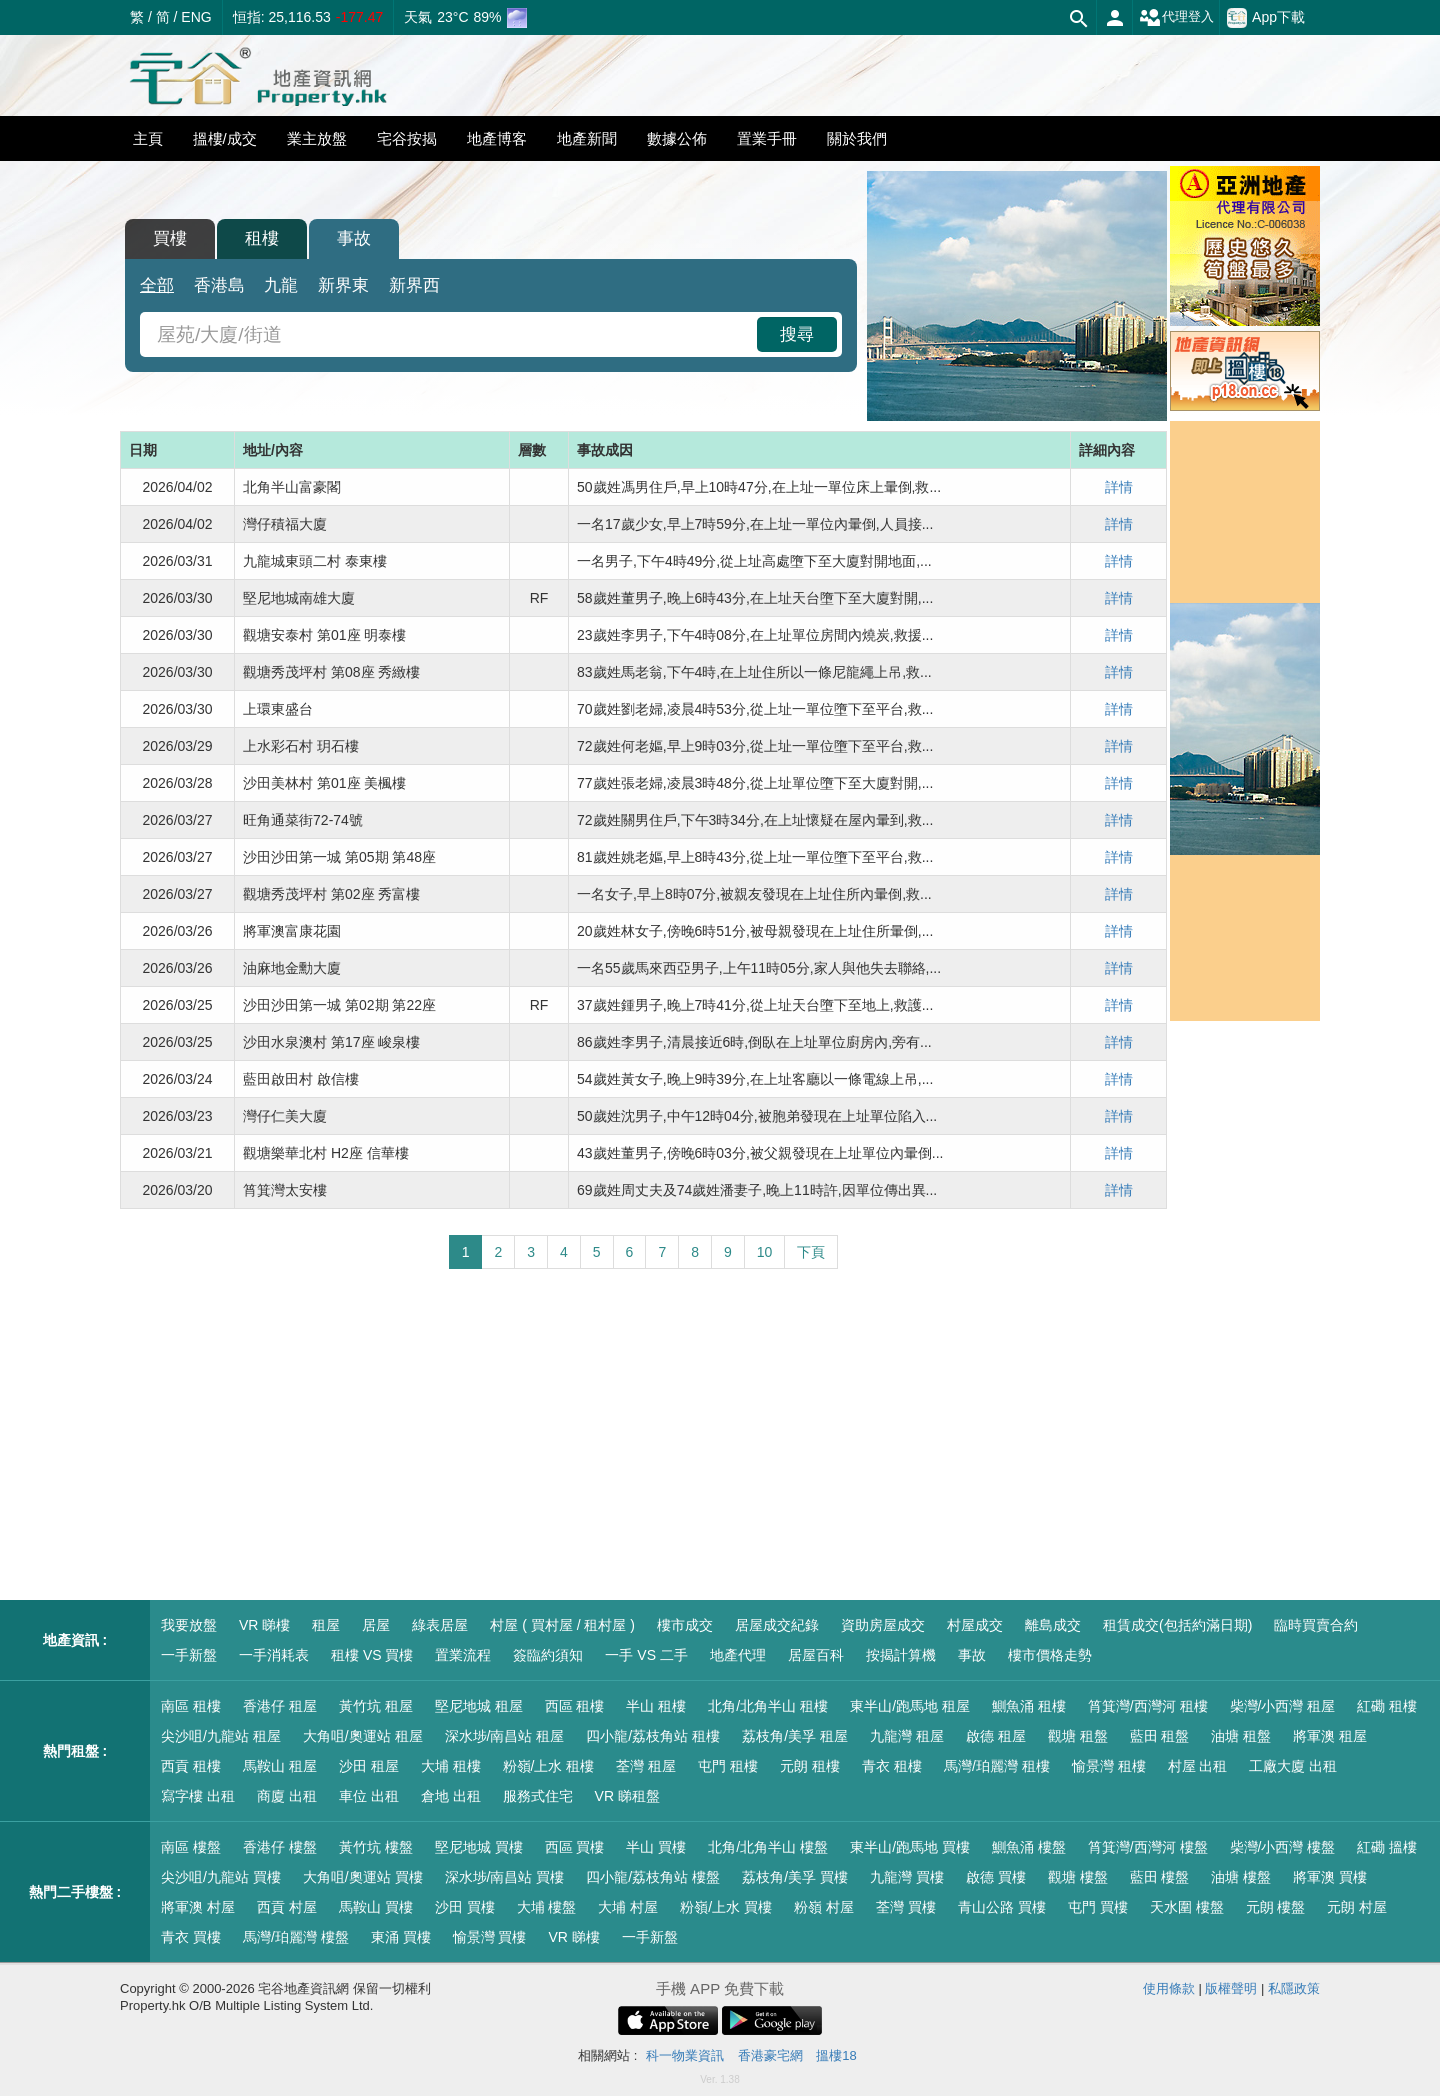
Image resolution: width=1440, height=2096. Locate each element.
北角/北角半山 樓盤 (768, 1847)
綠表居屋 (440, 1625)
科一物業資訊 (685, 2055)
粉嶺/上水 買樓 (726, 1907)
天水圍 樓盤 (1187, 1907)
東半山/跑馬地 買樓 (910, 1847)
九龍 (281, 285)
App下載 (1266, 18)
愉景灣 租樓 (1109, 1766)
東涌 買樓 (401, 1937)
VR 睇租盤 (627, 1796)
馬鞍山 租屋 (280, 1766)
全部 (157, 285)
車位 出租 (369, 1796)
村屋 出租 (1198, 1766)
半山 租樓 (656, 1706)
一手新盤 (189, 1655)
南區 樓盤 (191, 1847)
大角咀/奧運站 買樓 (363, 1877)
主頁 (148, 138)
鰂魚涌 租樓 (1029, 1706)
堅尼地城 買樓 (479, 1847)
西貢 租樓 (191, 1766)
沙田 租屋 (369, 1766)
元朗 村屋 (1357, 1907)
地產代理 (738, 1655)
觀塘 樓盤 (1078, 1877)
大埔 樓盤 (547, 1907)
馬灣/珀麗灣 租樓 (997, 1766)
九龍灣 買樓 (907, 1877)
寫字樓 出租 (198, 1796)
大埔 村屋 (628, 1907)
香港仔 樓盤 (280, 1847)
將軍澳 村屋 (198, 1907)
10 (765, 1252)
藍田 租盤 (1160, 1736)
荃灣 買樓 (906, 1907)
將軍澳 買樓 (1330, 1877)
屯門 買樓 (1098, 1907)
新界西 (414, 285)
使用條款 (1169, 1988)
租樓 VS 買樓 (372, 1655)
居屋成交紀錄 (777, 1625)
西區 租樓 (575, 1706)
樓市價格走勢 (1050, 1655)
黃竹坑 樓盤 (376, 1847)
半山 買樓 (656, 1847)
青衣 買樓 (191, 1937)
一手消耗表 (274, 1655)
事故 (354, 238)
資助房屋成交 (883, 1625)
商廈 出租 (287, 1796)
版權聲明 (1231, 1988)
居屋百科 (816, 1655)
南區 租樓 (191, 1706)
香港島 (219, 285)
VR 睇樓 (264, 1625)
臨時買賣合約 (1316, 1625)
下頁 (811, 1252)
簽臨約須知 (548, 1655)
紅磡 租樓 (1387, 1706)
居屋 (376, 1625)
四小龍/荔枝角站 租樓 (653, 1736)
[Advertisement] (643, 1435)
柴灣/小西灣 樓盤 (1283, 1847)
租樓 (262, 238)
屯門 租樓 (728, 1766)
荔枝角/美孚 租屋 (795, 1736)
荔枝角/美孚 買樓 (795, 1877)
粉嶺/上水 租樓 (549, 1766)
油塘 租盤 (1241, 1736)
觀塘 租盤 (1078, 1736)
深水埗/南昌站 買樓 (505, 1877)
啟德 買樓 (996, 1877)
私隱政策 (1294, 1988)
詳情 (1119, 487)
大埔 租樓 (451, 1766)
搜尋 (797, 334)
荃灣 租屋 (646, 1766)
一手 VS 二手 (646, 1655)
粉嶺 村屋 (824, 1907)
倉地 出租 (451, 1796)
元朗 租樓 (810, 1766)
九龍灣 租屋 (907, 1736)
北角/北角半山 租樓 (768, 1706)
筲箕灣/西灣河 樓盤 (1148, 1847)
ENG (196, 17)
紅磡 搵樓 (1387, 1847)
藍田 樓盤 (1160, 1877)
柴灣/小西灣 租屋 (1283, 1706)
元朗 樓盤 (1276, 1907)
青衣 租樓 (892, 1766)
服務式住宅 (538, 1796)
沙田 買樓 (465, 1907)
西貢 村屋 (287, 1907)
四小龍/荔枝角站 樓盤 (653, 1877)
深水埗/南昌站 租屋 (505, 1736)
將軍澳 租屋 (1330, 1736)
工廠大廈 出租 (1293, 1766)
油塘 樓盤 (1241, 1877)
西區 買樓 (575, 1847)
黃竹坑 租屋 (376, 1706)
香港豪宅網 (770, 2055)
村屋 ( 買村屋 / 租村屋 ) (562, 1625)
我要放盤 (189, 1625)
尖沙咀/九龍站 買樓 (221, 1877)
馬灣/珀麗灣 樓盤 (296, 1937)
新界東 (343, 285)
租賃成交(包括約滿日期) (1177, 1625)
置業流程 (463, 1655)
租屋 (326, 1625)
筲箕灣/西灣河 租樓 (1148, 1706)
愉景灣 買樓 (490, 1937)
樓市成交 (685, 1625)
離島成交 (1053, 1625)
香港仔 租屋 (280, 1706)
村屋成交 (975, 1625)
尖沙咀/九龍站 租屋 (221, 1736)
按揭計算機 (901, 1655)
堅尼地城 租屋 (479, 1706)
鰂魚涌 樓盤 (1029, 1847)
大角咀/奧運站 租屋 (363, 1736)
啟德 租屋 (996, 1736)
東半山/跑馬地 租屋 (910, 1706)
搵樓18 (836, 2055)
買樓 (170, 238)
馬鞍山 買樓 (376, 1907)
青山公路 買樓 (1002, 1907)
